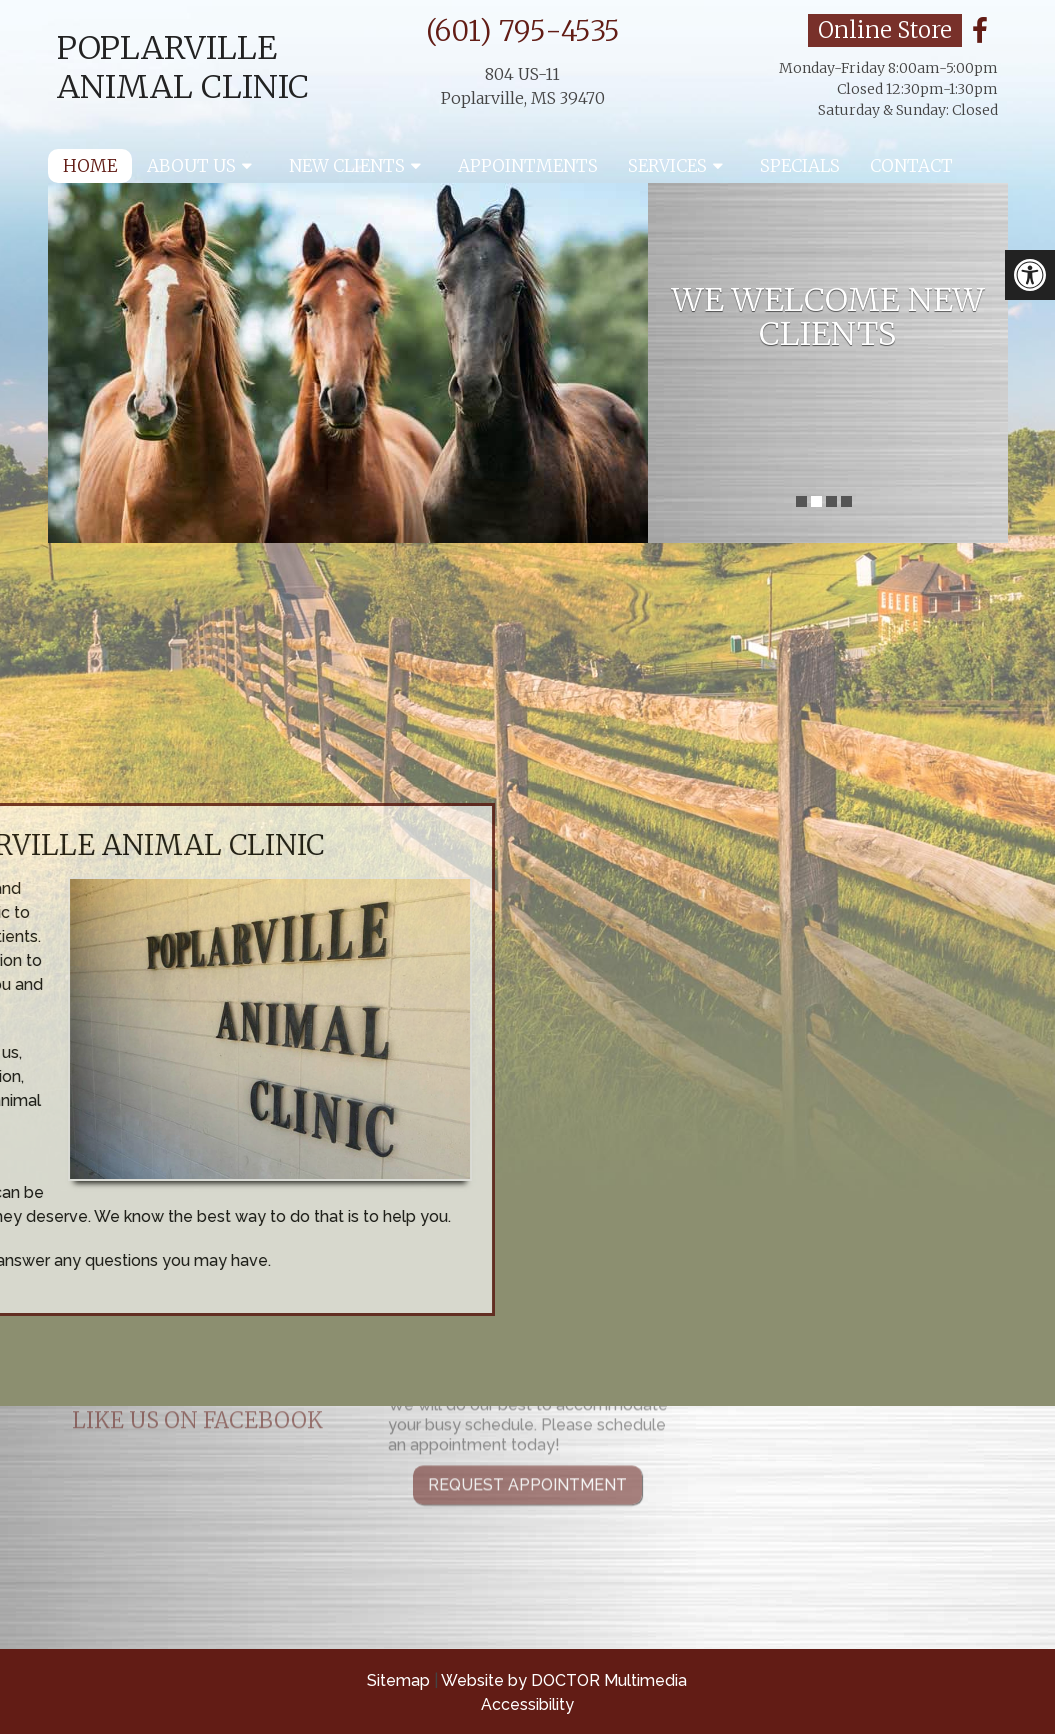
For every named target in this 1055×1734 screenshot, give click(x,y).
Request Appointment (527, 1426)
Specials (800, 166)
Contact (911, 166)
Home (90, 166)
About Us (191, 166)
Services (667, 166)
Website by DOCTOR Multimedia (564, 1680)
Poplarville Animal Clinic (183, 67)
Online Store (885, 30)
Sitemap (398, 1680)
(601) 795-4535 (523, 31)
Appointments (528, 166)
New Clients (347, 166)
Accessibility (527, 1704)
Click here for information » (750, 664)
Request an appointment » (112, 664)
